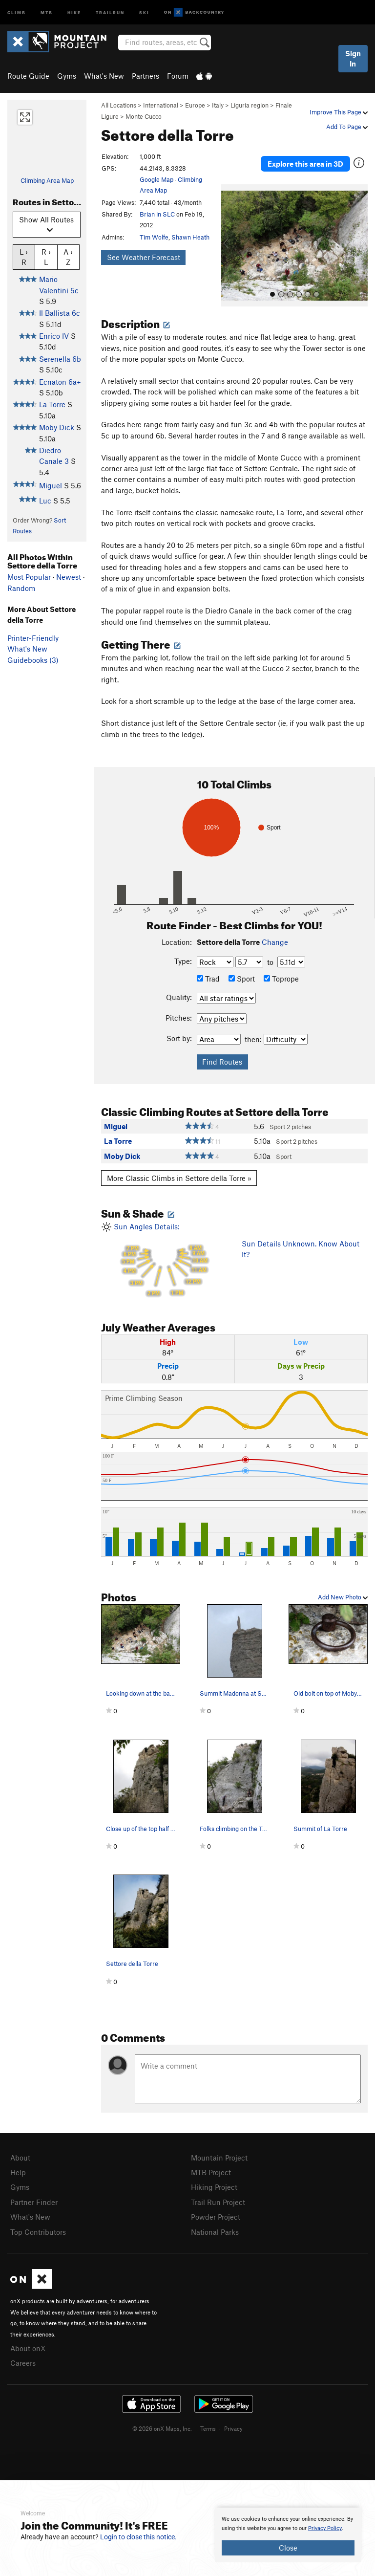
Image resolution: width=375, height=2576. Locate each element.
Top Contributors (38, 2229)
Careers (23, 2359)
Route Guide (28, 75)
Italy (218, 105)
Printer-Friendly (33, 637)
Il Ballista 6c (59, 312)
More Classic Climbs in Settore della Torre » (179, 1178)
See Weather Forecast (143, 257)
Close (288, 2547)
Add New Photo (343, 1597)
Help (18, 2171)
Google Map (156, 179)
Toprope (281, 978)
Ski (144, 12)
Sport (242, 978)
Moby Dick (56, 427)
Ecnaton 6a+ (60, 381)
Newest (68, 576)
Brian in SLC (157, 214)
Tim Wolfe (154, 237)
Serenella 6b (60, 358)
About (20, 2157)
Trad (208, 978)
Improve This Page (339, 112)
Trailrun (110, 12)
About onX (27, 2344)
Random (21, 588)
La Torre (52, 404)
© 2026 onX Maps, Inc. (162, 2424)
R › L (46, 256)
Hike (74, 12)
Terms (208, 2424)
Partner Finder (34, 2200)
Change (275, 942)
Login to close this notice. (138, 2537)
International (160, 105)
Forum (177, 75)
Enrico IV (54, 335)
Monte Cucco (143, 116)
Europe (195, 105)
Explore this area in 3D (305, 163)
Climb (16, 12)
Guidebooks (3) (33, 659)
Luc (45, 500)
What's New (104, 75)
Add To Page (347, 127)
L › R (24, 256)
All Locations (118, 105)
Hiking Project (214, 2186)
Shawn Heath (190, 237)
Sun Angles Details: (164, 1261)
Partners (145, 75)
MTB (47, 12)
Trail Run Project (218, 2200)
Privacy (233, 2424)
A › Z (68, 256)
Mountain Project (219, 2157)
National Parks (215, 2229)
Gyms (66, 75)
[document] (288, 2534)
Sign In (353, 58)
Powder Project (215, 2214)
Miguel (50, 485)
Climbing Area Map (47, 180)
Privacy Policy (325, 2528)
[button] (231, 245)
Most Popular (29, 576)
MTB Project (211, 2171)
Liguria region (249, 105)
